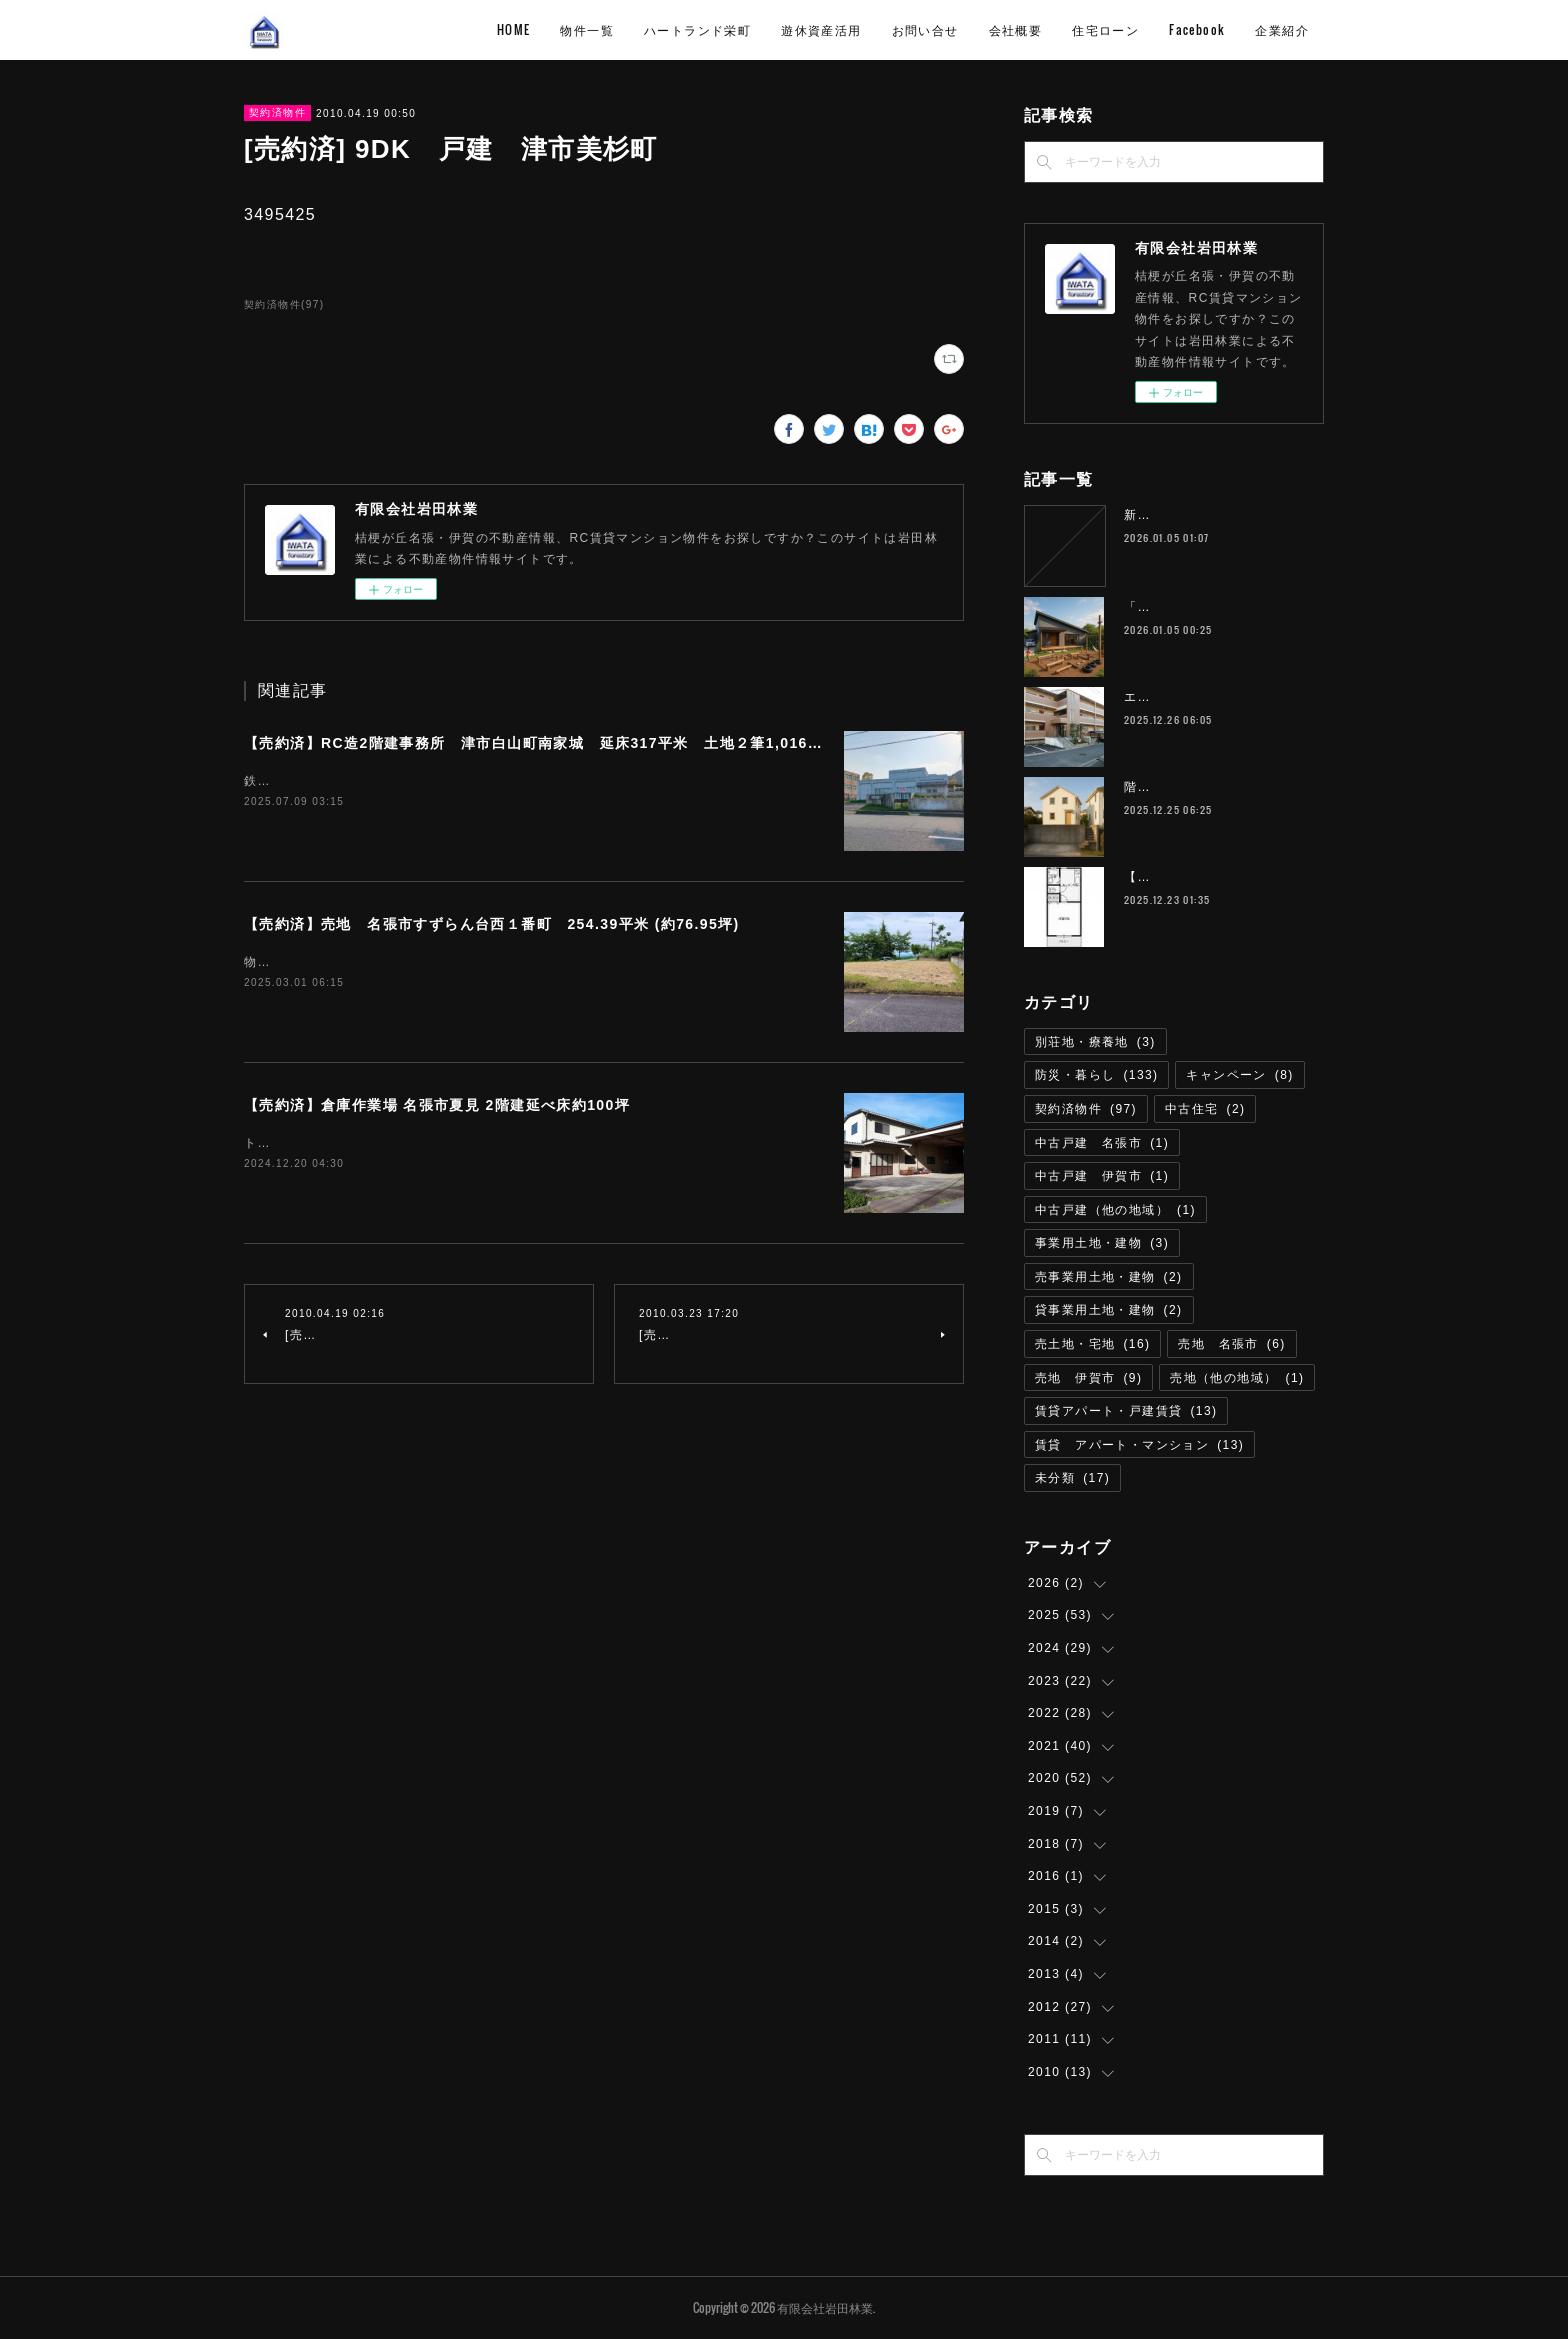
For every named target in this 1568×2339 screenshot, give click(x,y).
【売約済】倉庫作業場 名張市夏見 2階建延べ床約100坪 (437, 1105)
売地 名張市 (1231, 1344)
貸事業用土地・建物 (1109, 1310)
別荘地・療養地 (1095, 1042)
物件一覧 (587, 29)
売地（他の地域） (1237, 1378)
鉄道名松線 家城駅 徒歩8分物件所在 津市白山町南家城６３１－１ (447, 781)
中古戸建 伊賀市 (1102, 1176)
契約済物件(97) (284, 304)
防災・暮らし (1096, 1075)
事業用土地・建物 (1102, 1243)
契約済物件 (277, 112)
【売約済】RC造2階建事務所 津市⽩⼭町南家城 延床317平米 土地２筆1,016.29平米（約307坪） (597, 743)
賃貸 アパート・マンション (1139, 1445)
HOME (514, 29)
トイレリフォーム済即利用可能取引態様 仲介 (384, 1143)
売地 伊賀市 (1088, 1378)
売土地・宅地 (1092, 1344)
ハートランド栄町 (697, 29)
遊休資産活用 (821, 29)
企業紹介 (1282, 29)
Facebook (1197, 29)
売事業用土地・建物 (1109, 1277)
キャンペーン (1239, 1075)
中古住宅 (1205, 1109)
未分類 (1072, 1478)
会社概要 (1016, 29)
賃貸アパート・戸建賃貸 (1126, 1411)
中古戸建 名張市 (1102, 1143)
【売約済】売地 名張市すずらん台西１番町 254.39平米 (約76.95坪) (492, 924)
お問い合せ (925, 29)
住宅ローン (1105, 29)
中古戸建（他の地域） (1115, 1210)
